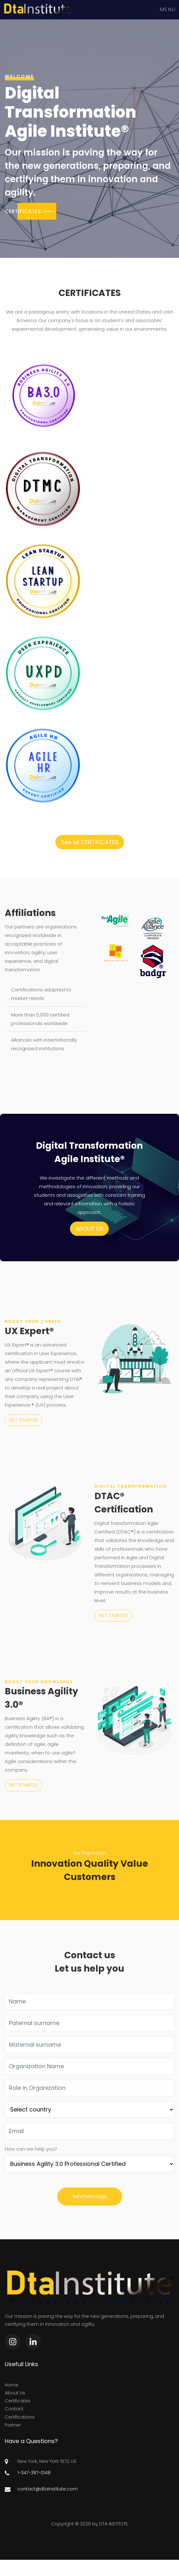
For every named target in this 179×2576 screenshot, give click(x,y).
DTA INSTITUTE (113, 2524)
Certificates (18, 2401)
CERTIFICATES (23, 211)
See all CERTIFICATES (90, 842)
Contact (14, 2409)
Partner (13, 2425)
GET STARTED (23, 1420)
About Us (15, 2393)
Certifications (20, 2417)
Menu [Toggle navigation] (168, 9)
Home (11, 2385)
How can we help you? (31, 2149)
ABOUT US (89, 1229)
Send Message (90, 2196)
